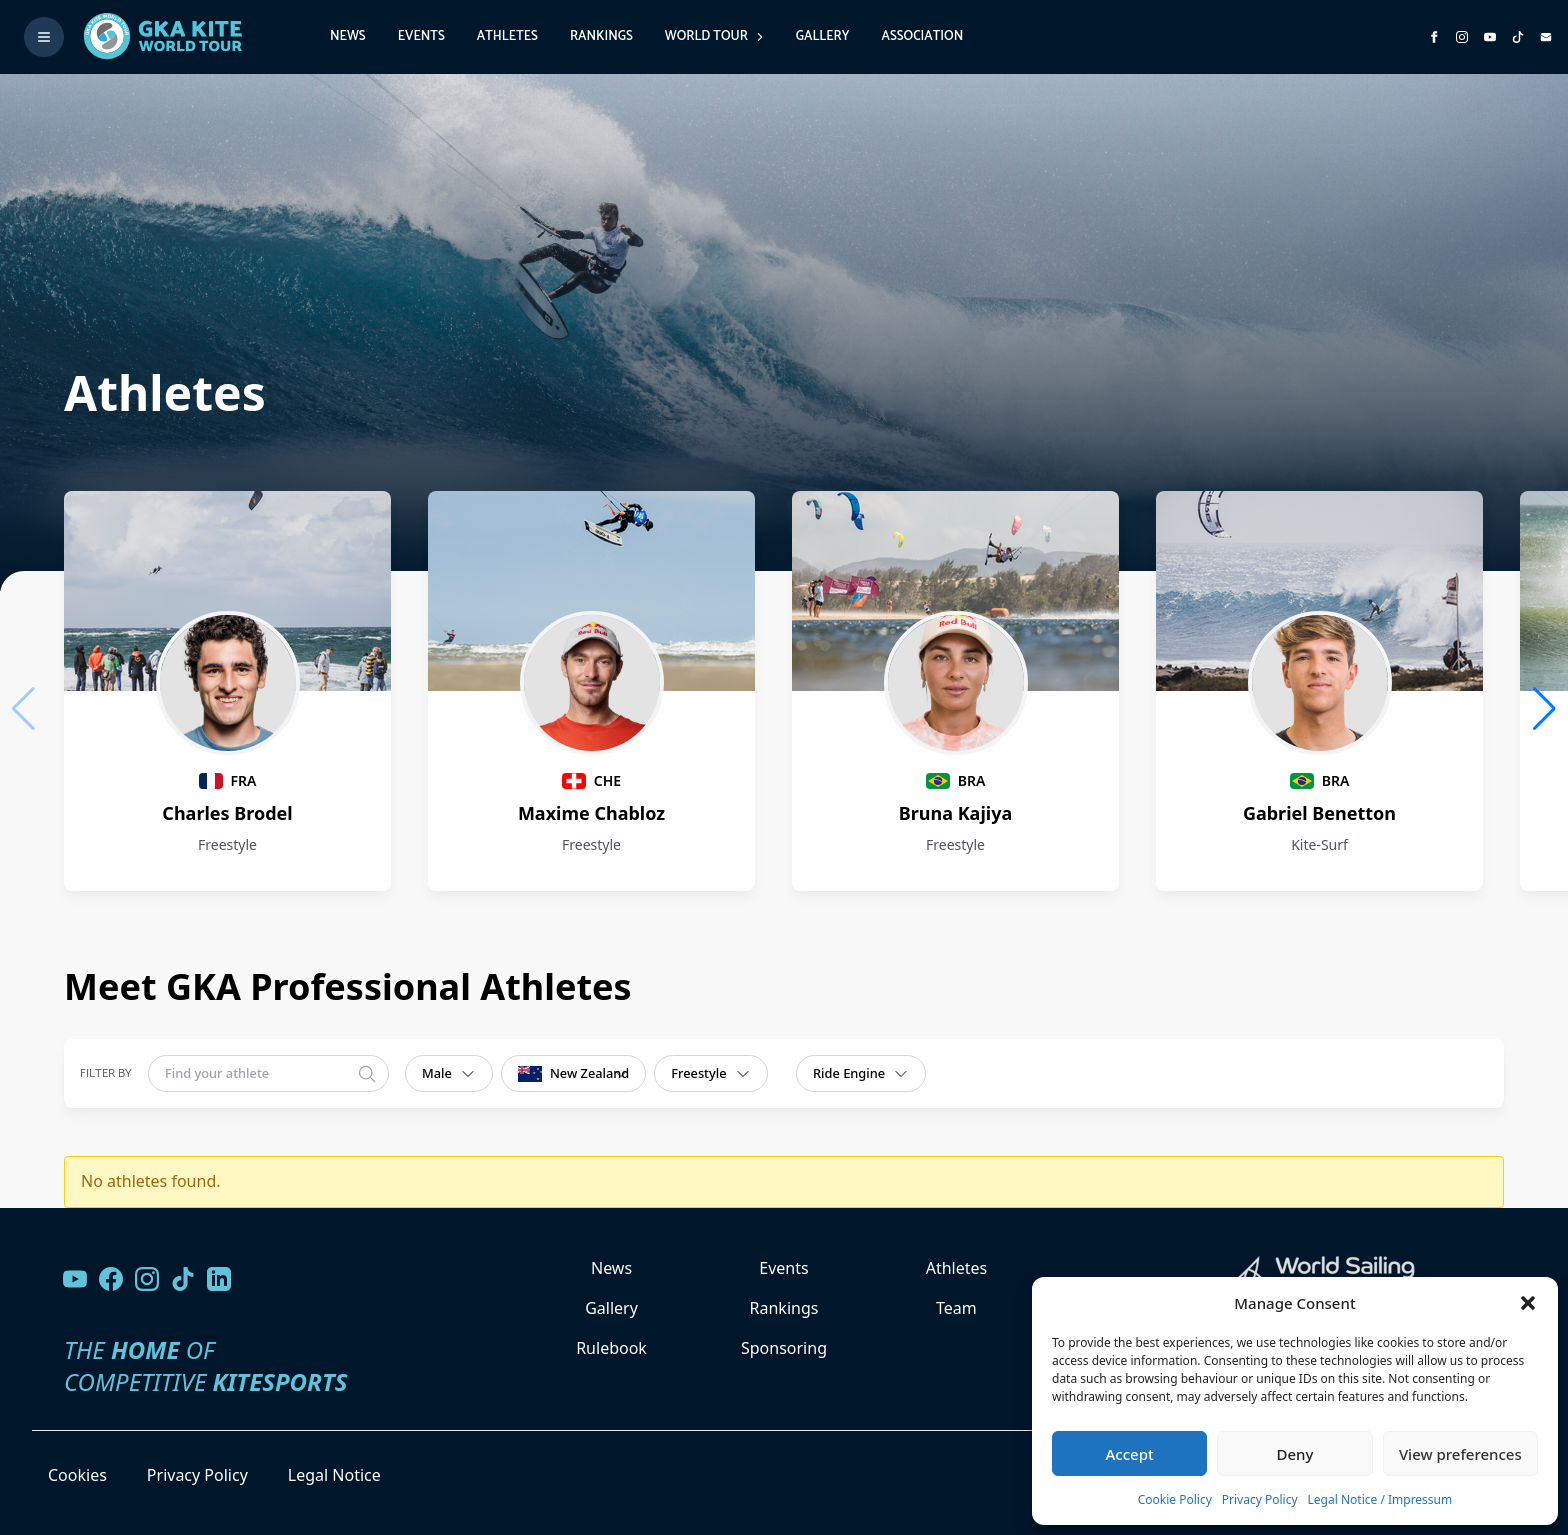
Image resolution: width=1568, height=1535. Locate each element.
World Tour (714, 36)
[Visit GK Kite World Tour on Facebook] (1434, 37)
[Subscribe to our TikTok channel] (1518, 37)
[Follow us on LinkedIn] (219, 1279)
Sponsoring (784, 1348)
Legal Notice (334, 1475)
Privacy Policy (1260, 1499)
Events (421, 36)
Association (922, 36)
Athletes (507, 36)
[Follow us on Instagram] (1462, 37)
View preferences (1460, 1454)
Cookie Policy (1175, 1499)
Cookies (77, 1475)
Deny (1295, 1454)
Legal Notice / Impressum (1380, 1499)
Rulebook (611, 1348)
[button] (1528, 1303)
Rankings (601, 36)
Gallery (823, 36)
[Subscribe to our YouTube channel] (1490, 37)
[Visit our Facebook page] (111, 1279)
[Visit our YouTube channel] (75, 1279)
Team (956, 1308)
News (348, 36)
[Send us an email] (1546, 37)
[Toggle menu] (44, 37)
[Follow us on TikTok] (183, 1279)
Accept (1130, 1454)
